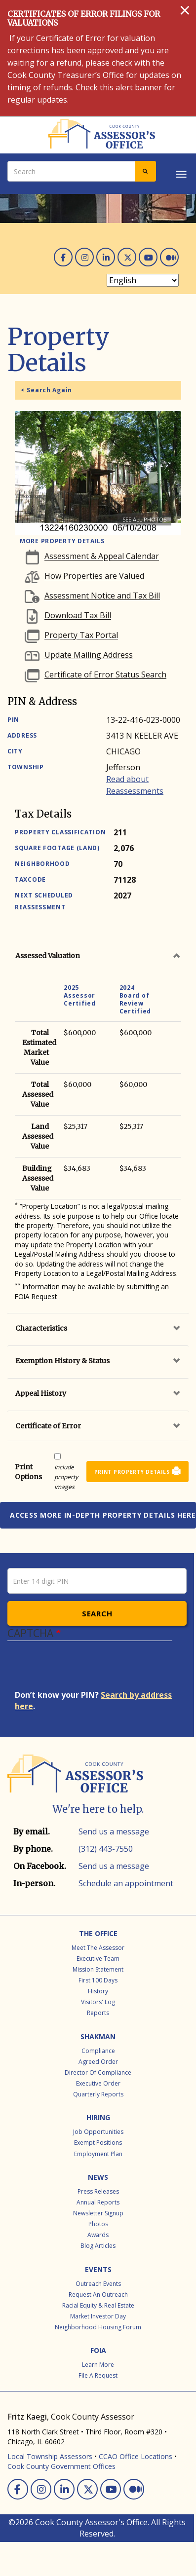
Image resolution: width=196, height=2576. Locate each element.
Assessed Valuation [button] (47, 955)
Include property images (66, 1477)
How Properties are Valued (94, 576)
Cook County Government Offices (61, 2466)
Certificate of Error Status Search (105, 675)
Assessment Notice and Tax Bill (102, 596)
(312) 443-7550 (105, 1848)
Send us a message (113, 1831)
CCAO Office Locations (135, 2456)
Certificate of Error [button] (48, 1425)
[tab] (98, 956)
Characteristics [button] (41, 1328)
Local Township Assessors (49, 2456)
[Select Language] (143, 280)
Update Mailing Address (88, 655)
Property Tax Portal (81, 635)
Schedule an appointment (125, 1883)
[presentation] (90, 1670)
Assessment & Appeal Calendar (101, 556)
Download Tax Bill (77, 615)
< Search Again (46, 390)
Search (97, 1613)
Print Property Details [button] (132, 1471)
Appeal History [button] (40, 1393)
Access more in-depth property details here (103, 1515)
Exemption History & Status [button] (62, 1360)
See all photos (144, 519)
